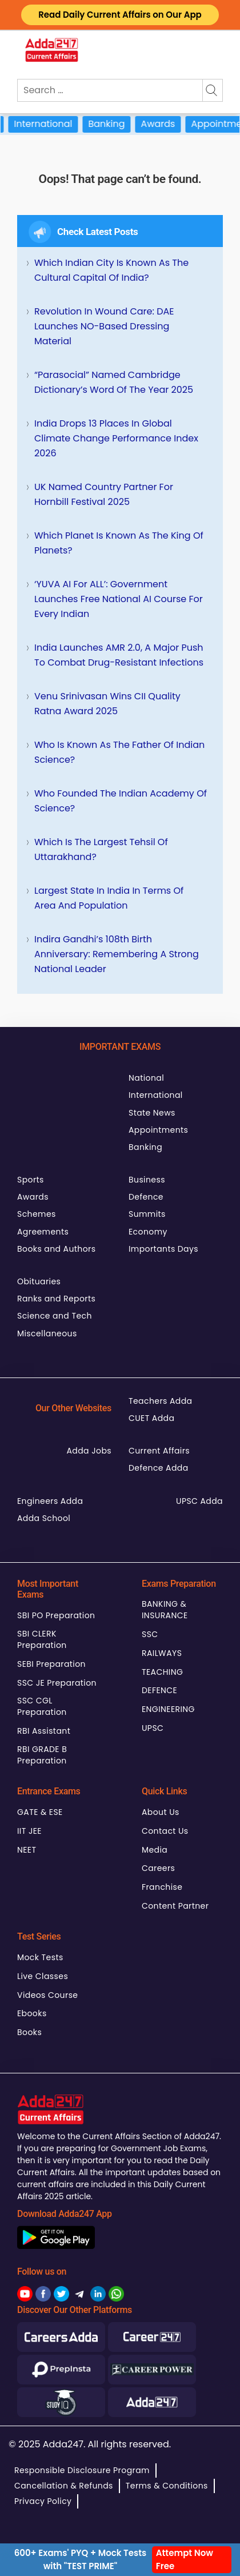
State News (152, 1112)
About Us (160, 1812)
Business (147, 1179)
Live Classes (42, 1976)
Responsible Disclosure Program (82, 2470)
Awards (168, 123)
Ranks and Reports (56, 1298)
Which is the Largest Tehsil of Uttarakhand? (101, 849)
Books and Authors (56, 1249)
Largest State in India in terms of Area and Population (108, 898)
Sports (30, 1179)
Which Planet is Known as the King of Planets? (118, 543)
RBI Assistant (43, 1731)
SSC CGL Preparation (42, 1706)
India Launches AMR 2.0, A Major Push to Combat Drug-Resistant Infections (118, 655)
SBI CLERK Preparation (42, 1639)
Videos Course (47, 1995)
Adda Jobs (89, 1450)
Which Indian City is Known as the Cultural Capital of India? (111, 270)
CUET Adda (151, 1418)
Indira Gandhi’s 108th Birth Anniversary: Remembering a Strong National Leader (116, 954)
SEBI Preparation (51, 1664)
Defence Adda (159, 1468)
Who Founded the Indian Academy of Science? (120, 801)
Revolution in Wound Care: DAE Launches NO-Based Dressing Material (104, 326)
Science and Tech (54, 1315)
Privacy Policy (42, 2501)
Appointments (158, 1130)
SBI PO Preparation (56, 1615)
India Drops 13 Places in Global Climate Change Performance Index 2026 (116, 438)
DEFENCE (159, 1690)
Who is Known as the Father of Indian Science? (119, 752)
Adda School (43, 1518)
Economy (148, 1231)
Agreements (43, 1231)
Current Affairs (159, 1450)
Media (154, 1850)
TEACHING (162, 1672)
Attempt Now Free (184, 2559)
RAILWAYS (162, 1653)
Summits (147, 1214)
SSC (150, 1634)
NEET (26, 1850)
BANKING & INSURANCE (165, 1609)
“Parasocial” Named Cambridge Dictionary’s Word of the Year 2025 (113, 382)
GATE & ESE (40, 1812)
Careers (158, 1868)
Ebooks (32, 2013)
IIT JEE (29, 1831)
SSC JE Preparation (57, 1683)
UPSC (152, 1728)
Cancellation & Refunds (63, 2485)
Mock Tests (40, 1957)
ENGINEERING (168, 1709)
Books (29, 2032)
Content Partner (175, 1906)
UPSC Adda (199, 1501)
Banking (117, 123)
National (146, 1078)
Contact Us (165, 1831)
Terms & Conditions (167, 2485)
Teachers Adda (160, 1401)
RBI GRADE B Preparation (42, 1754)
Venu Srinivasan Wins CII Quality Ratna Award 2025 (107, 704)
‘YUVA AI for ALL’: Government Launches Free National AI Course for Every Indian (118, 599)
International (54, 123)
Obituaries (39, 1281)
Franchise (162, 1887)
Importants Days (163, 1249)
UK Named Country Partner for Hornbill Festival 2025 (103, 494)
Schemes (36, 1214)
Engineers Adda (50, 1501)
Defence (146, 1197)
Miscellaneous (47, 1333)
